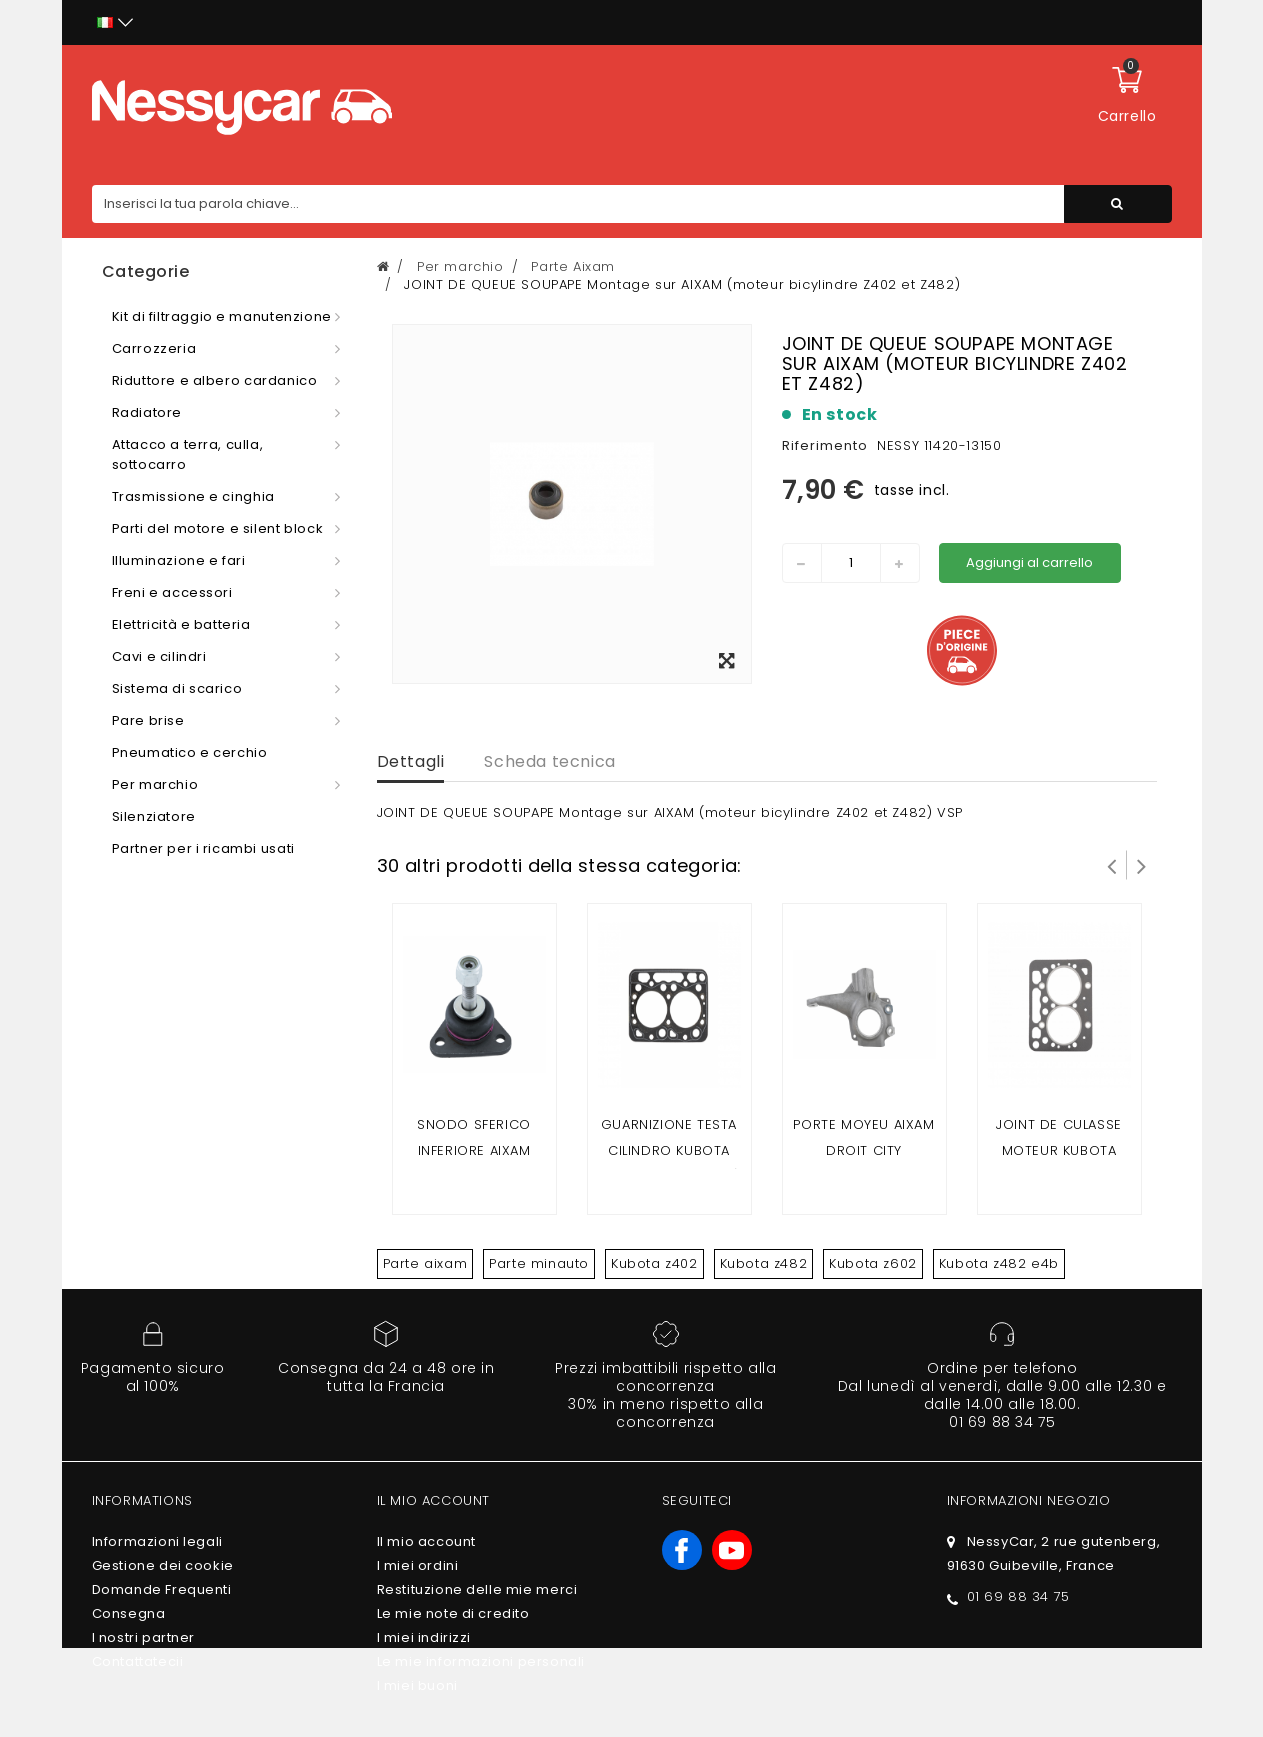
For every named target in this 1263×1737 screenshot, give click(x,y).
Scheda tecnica (549, 761)
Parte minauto (539, 1263)
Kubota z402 (654, 1263)
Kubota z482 (764, 1263)
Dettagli (411, 761)
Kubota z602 (873, 1263)
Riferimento (825, 445)
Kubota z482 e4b (999, 1263)
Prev (1112, 865)
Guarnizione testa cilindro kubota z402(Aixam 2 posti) (669, 1150)
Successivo (1142, 865)
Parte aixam (425, 1263)
